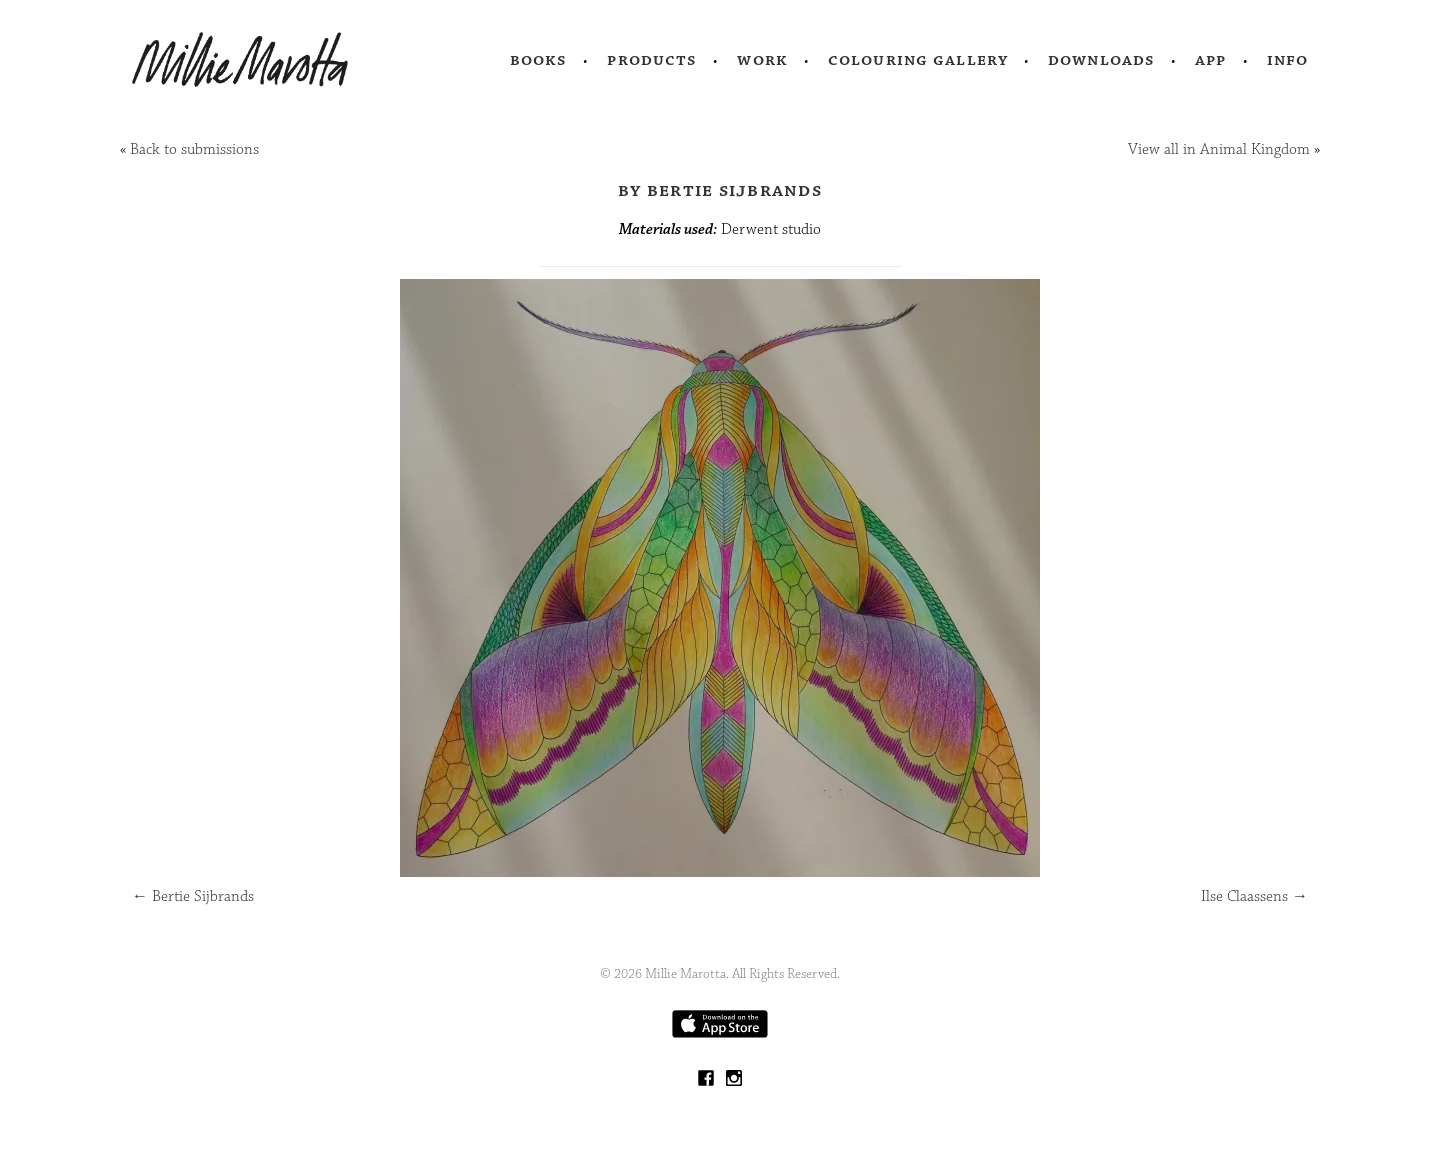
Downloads (1101, 60)
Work (762, 60)
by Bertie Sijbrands (720, 190)
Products (652, 60)
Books (539, 60)
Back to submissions (194, 149)
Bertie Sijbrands (193, 896)
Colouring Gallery (918, 60)
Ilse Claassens (1254, 896)
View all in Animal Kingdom (1219, 149)
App (1210, 60)
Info (1288, 60)
